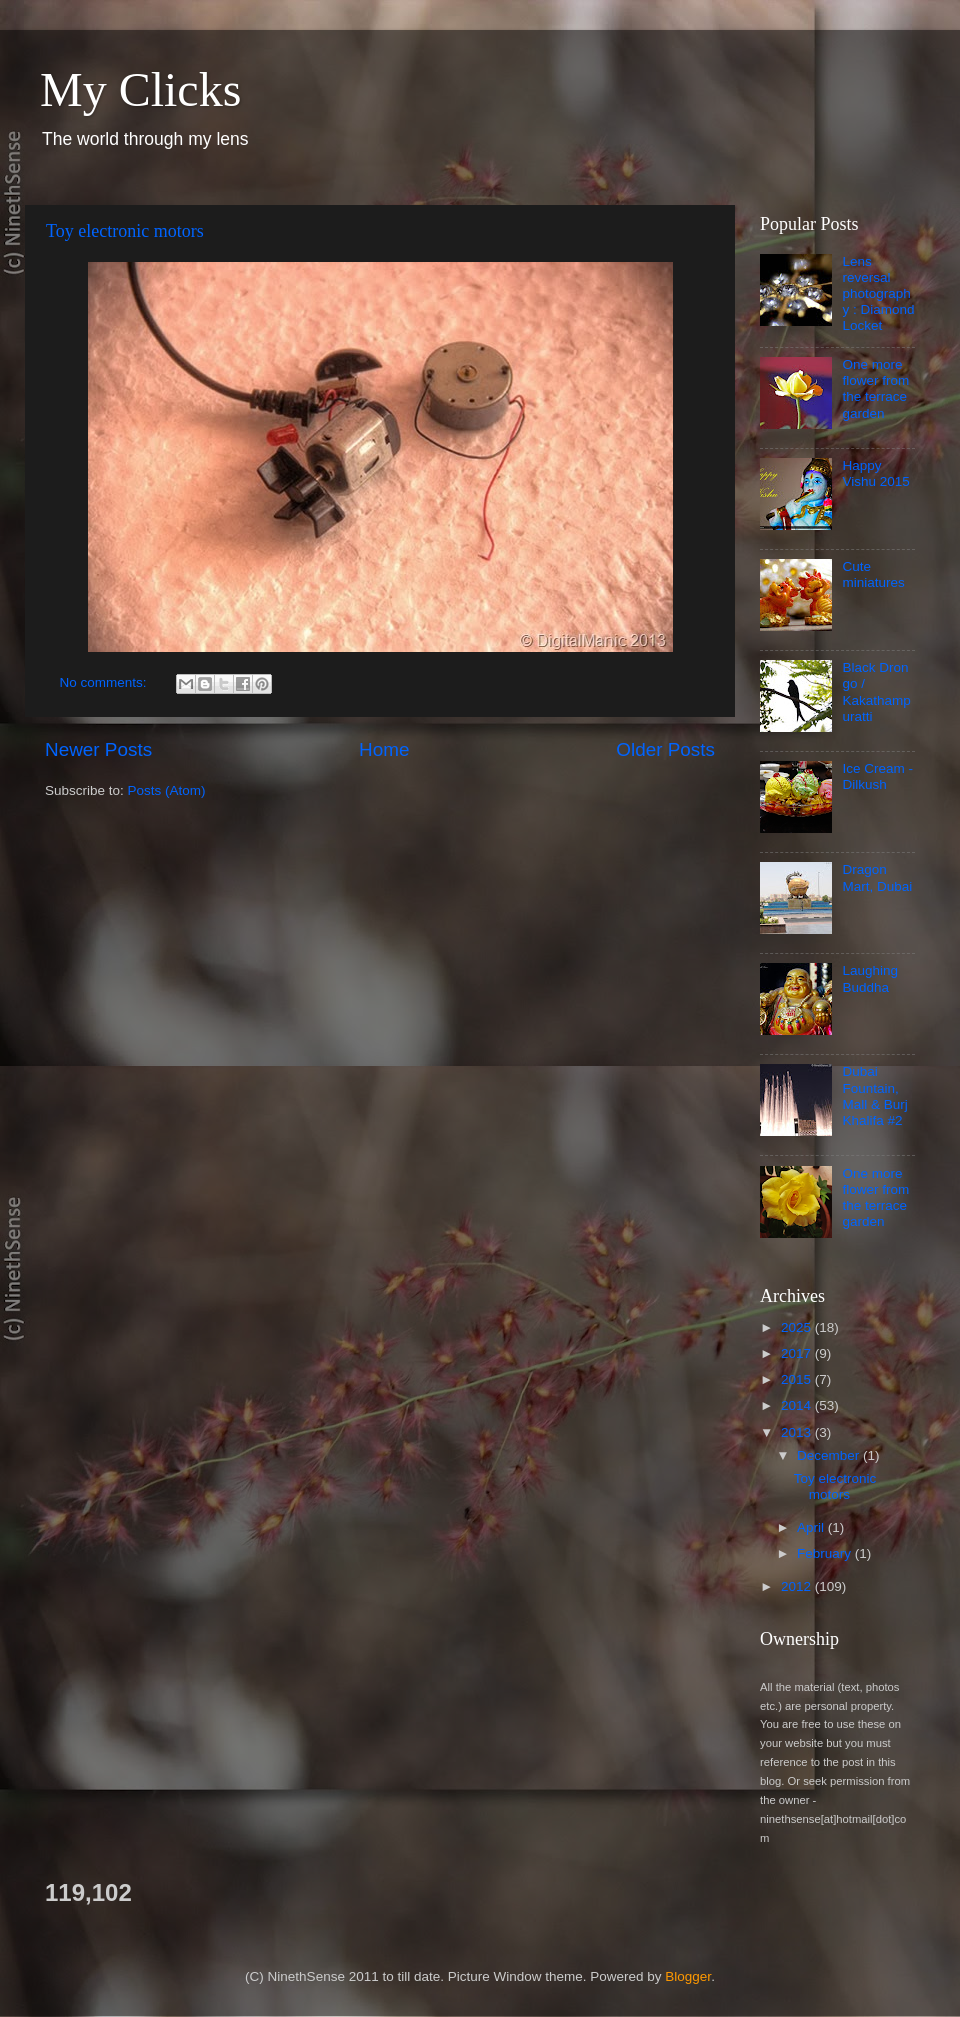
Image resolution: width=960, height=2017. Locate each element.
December (830, 1455)
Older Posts (665, 749)
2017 (798, 1353)
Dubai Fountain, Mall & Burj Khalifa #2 (874, 1096)
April (812, 1527)
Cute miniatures (873, 574)
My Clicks (140, 89)
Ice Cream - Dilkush (877, 776)
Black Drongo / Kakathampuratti (876, 692)
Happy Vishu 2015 (875, 473)
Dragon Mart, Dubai (877, 877)
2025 (798, 1327)
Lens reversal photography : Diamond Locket (878, 294)
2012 (798, 1586)
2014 (798, 1405)
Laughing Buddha (870, 978)
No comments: (105, 682)
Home (384, 749)
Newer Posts (98, 749)
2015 (798, 1379)
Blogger (688, 1976)
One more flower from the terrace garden (875, 389)
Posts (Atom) (167, 790)
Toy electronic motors (125, 231)
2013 (798, 1432)
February (826, 1553)
